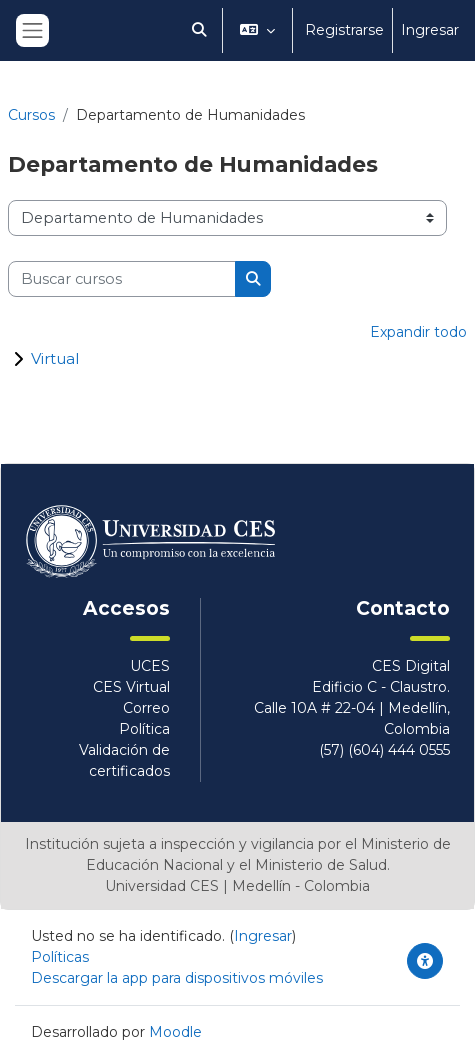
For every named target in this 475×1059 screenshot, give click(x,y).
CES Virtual (131, 687)
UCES (150, 666)
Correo (146, 708)
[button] (199, 30)
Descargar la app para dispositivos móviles (177, 978)
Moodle (175, 1032)
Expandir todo (418, 332)
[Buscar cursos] (122, 279)
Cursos (31, 115)
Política (144, 729)
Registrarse (344, 30)
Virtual (55, 358)
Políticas (60, 957)
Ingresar (430, 30)
